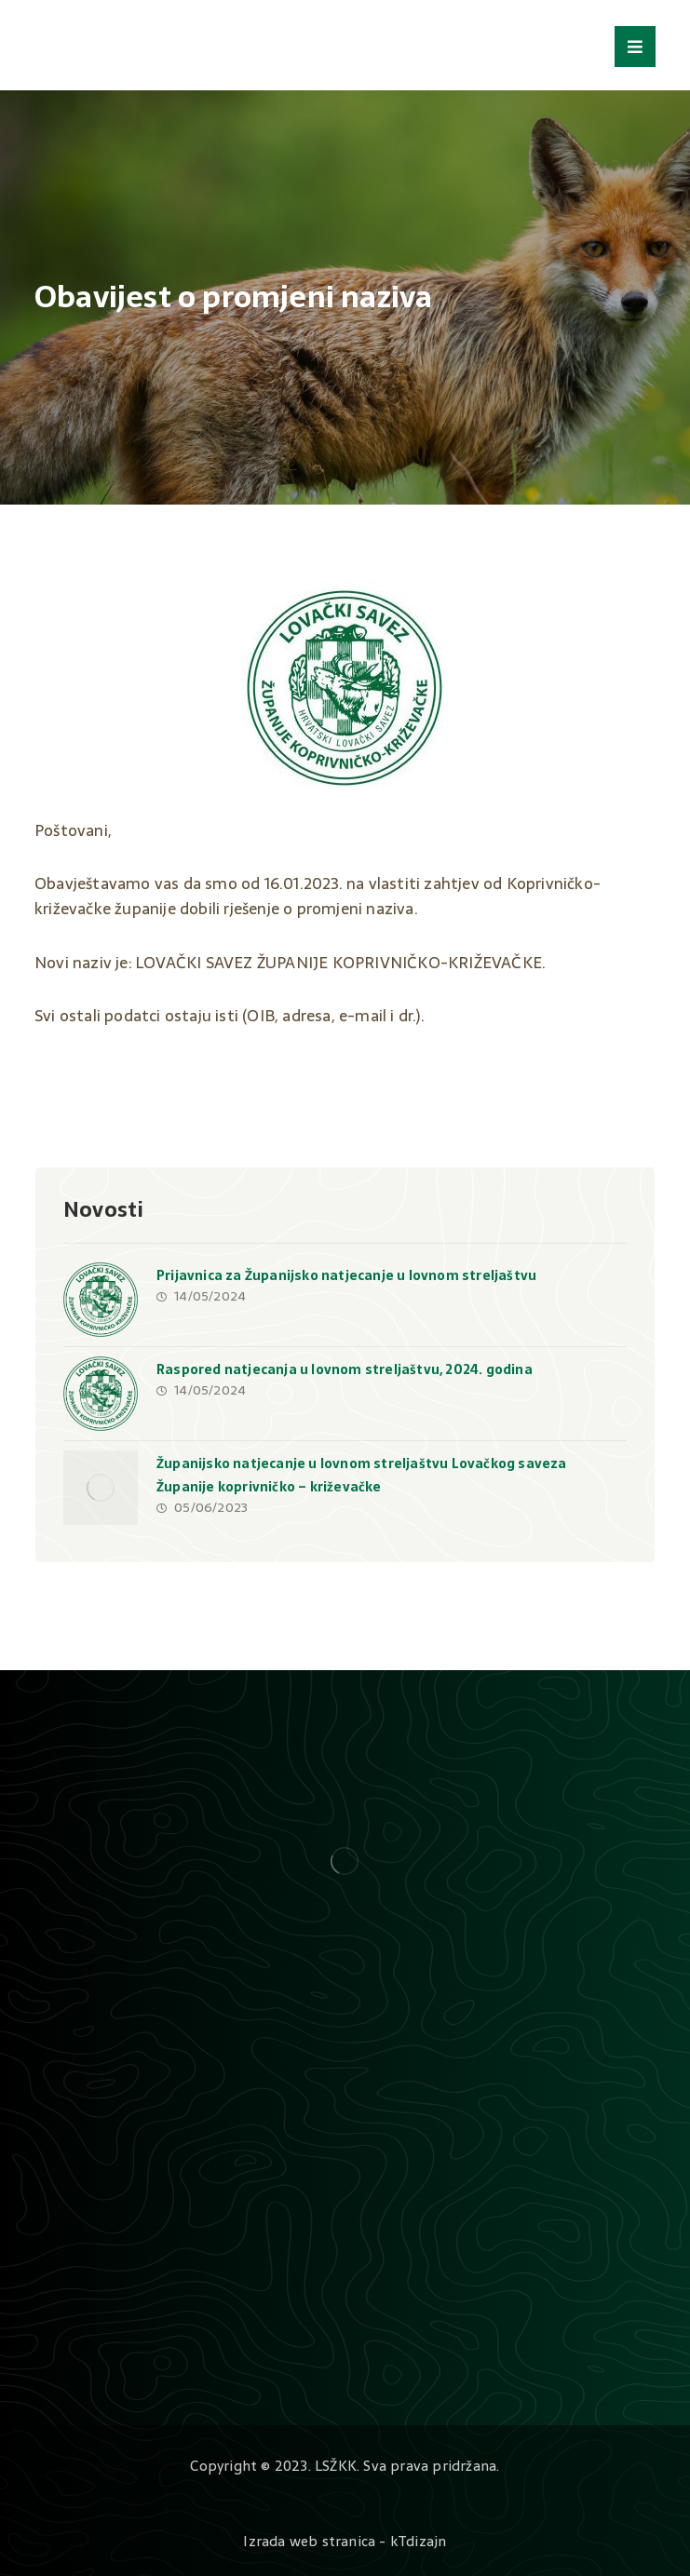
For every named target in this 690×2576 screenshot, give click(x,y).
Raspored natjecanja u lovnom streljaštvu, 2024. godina (344, 1369)
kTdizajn (418, 2541)
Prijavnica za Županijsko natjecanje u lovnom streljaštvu (346, 1275)
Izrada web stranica (309, 2541)
